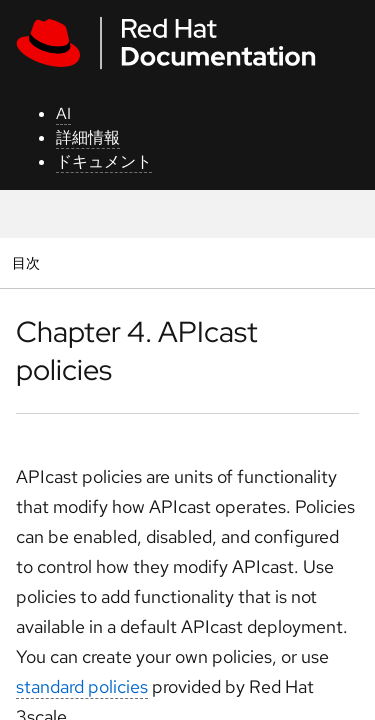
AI (63, 113)
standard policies (82, 686)
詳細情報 (88, 137)
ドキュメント (104, 161)
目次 (28, 262)
